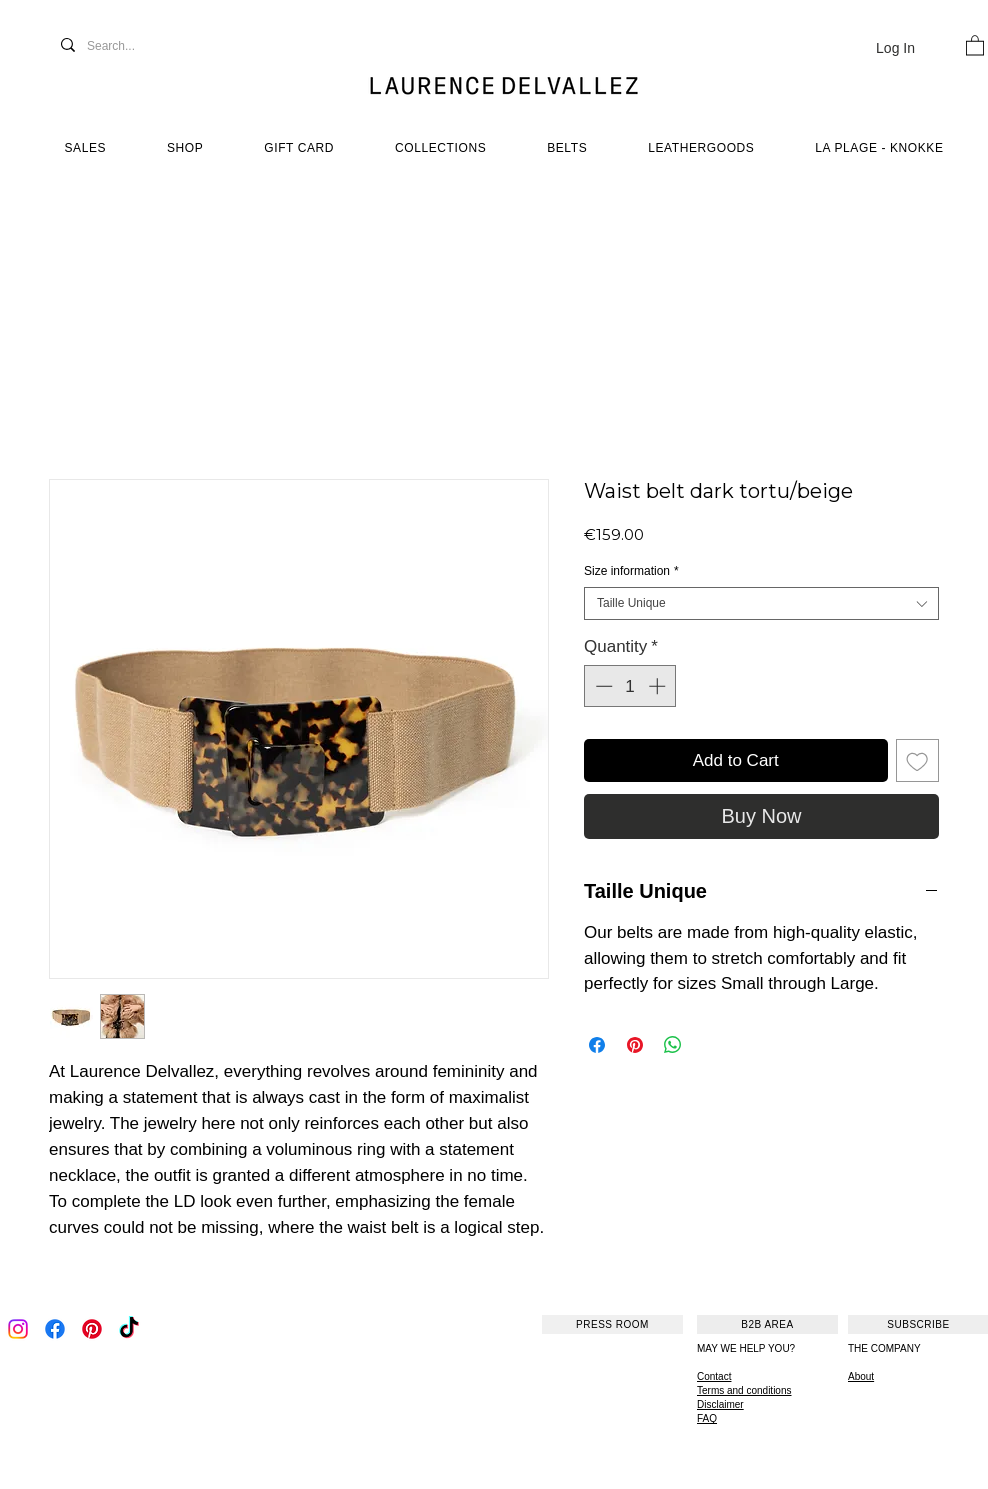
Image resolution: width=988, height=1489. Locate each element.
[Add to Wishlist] (918, 761)
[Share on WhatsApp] (673, 1045)
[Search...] (132, 46)
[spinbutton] (630, 686)
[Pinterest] (92, 1329)
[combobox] (761, 603)
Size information (631, 571)
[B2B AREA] (767, 1324)
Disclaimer (720, 1404)
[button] (975, 44)
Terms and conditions (744, 1390)
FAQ (707, 1418)
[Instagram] (18, 1329)
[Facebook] (55, 1329)
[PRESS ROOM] (612, 1324)
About (861, 1376)
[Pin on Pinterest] (635, 1045)
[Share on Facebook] (597, 1045)
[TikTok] (129, 1329)
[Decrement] (602, 686)
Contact (714, 1376)
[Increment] (659, 686)
